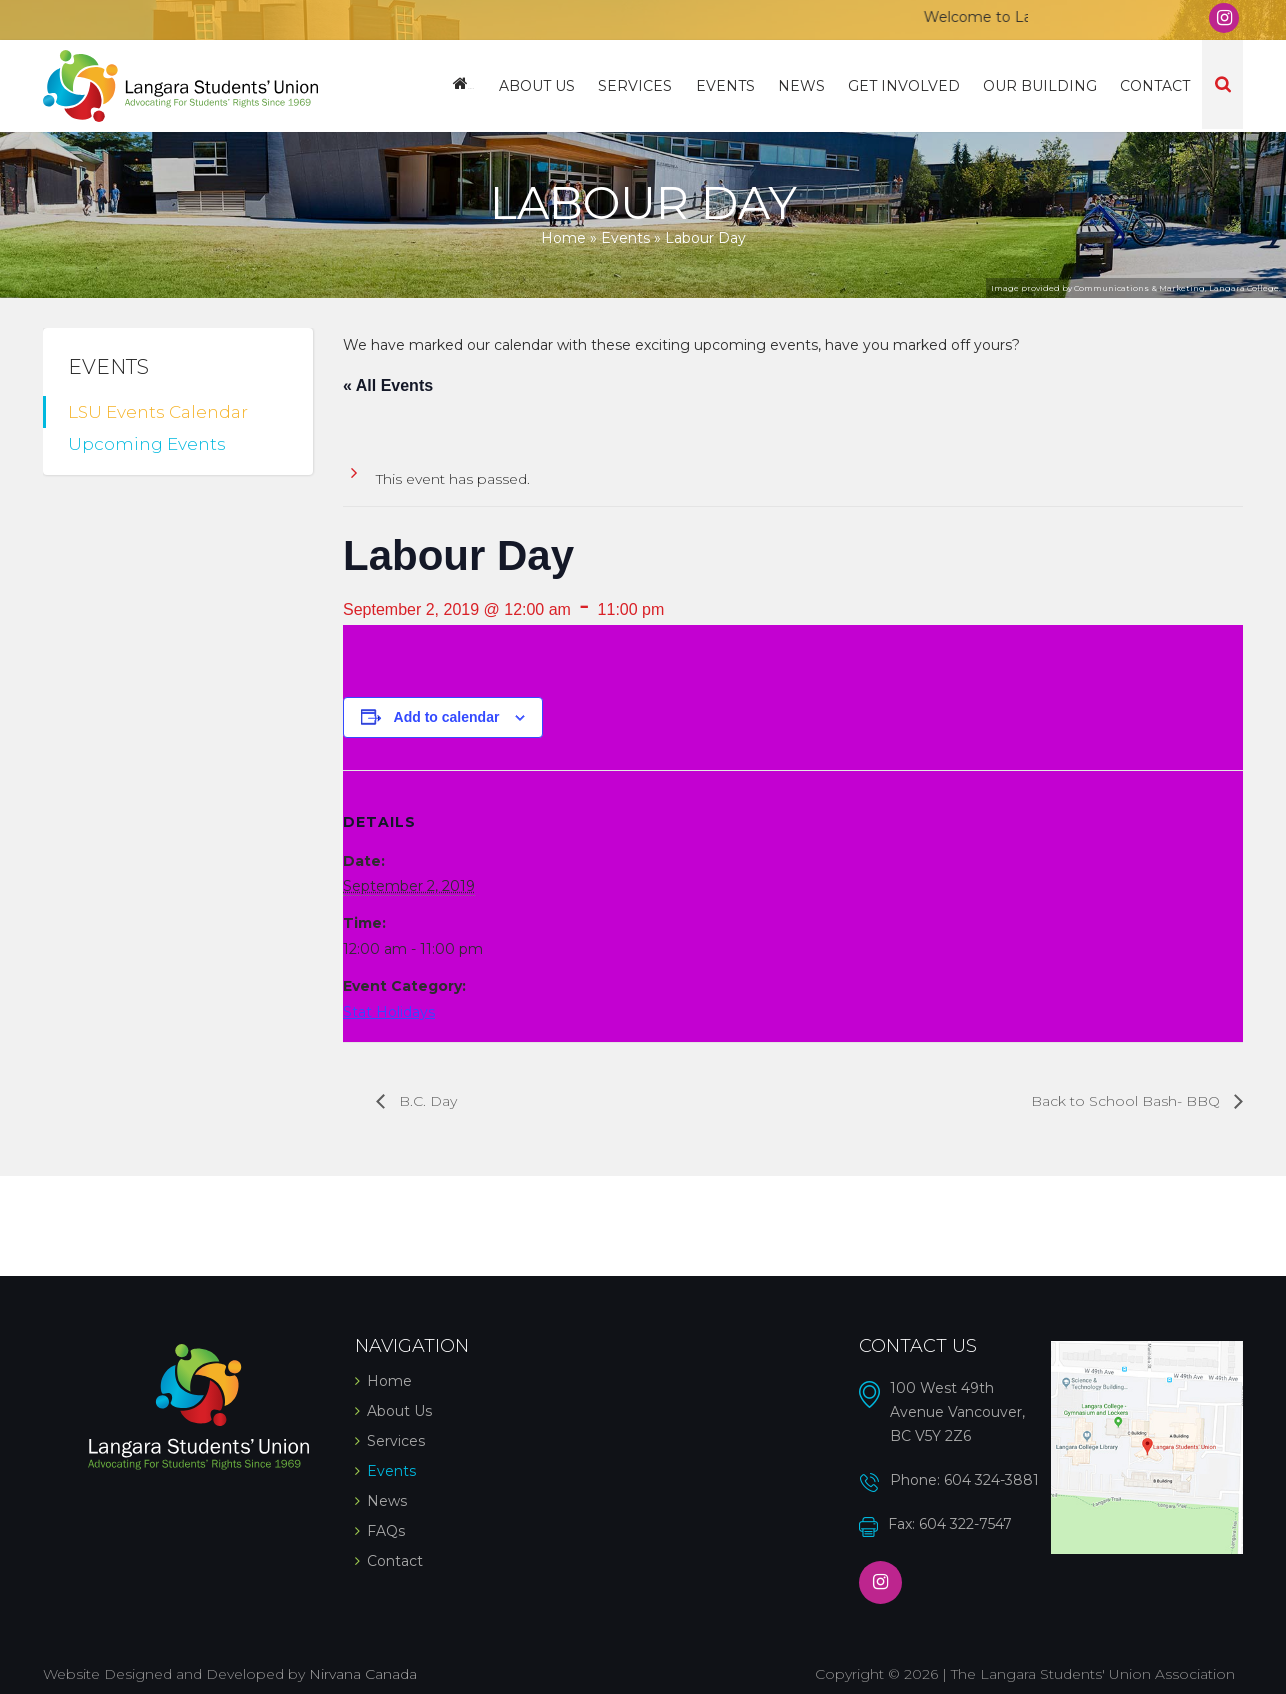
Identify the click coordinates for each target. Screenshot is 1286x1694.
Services (642, 86)
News (805, 86)
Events (730, 86)
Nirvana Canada (363, 1674)
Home (475, 86)
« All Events (388, 385)
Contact (1156, 86)
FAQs (386, 1531)
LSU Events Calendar (158, 412)
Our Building (1042, 86)
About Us (545, 86)
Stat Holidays (389, 1012)
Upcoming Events (147, 444)
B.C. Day (426, 1101)
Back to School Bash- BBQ (1127, 1101)
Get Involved (907, 86)
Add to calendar (447, 717)
